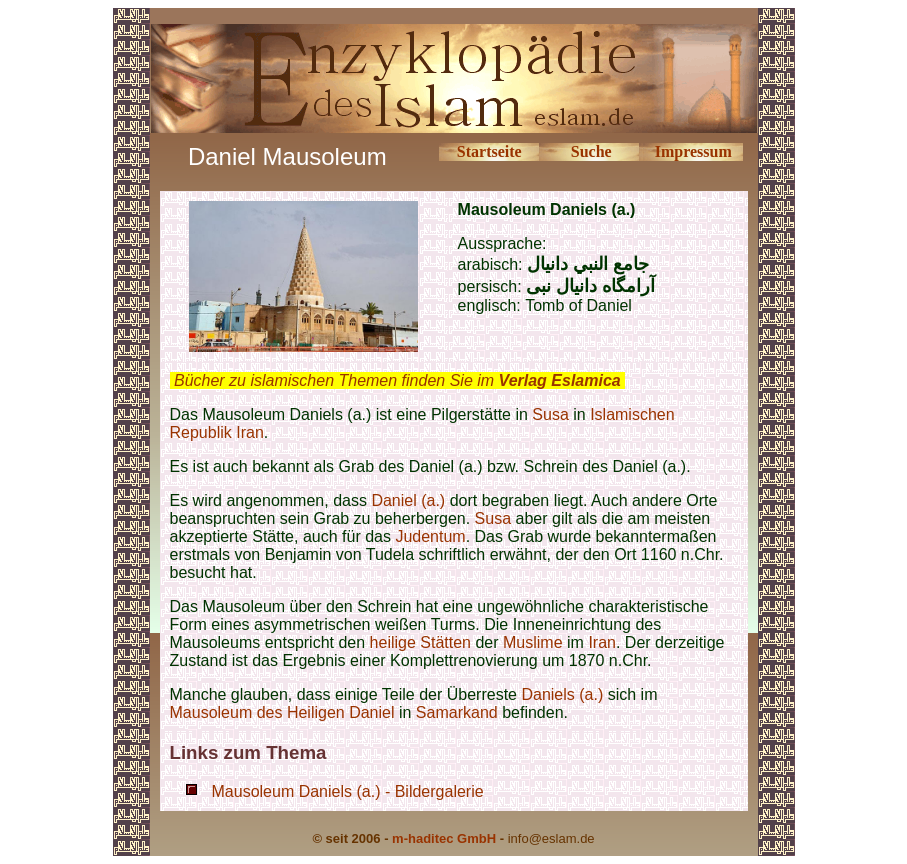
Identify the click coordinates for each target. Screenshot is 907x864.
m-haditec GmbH (444, 838)
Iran (602, 642)
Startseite (489, 151)
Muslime (533, 642)
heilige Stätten (420, 642)
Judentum (430, 536)
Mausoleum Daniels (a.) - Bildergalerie (348, 791)
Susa (550, 414)
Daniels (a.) (562, 694)
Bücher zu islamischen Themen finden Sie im (397, 380)
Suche (591, 151)
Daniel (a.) (408, 500)
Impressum (693, 151)
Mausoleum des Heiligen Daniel (282, 712)
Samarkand (457, 712)
